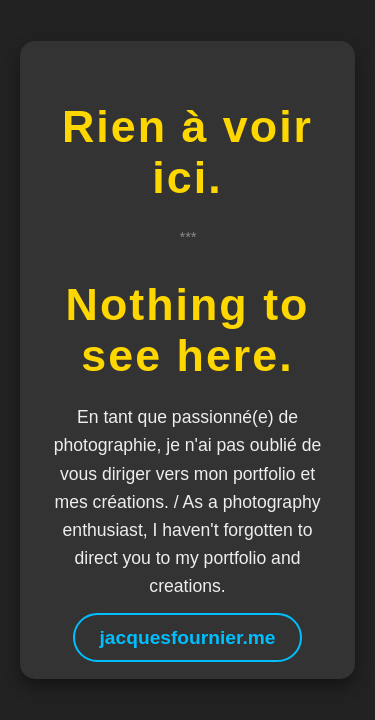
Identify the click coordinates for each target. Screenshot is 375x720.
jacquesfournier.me (188, 637)
